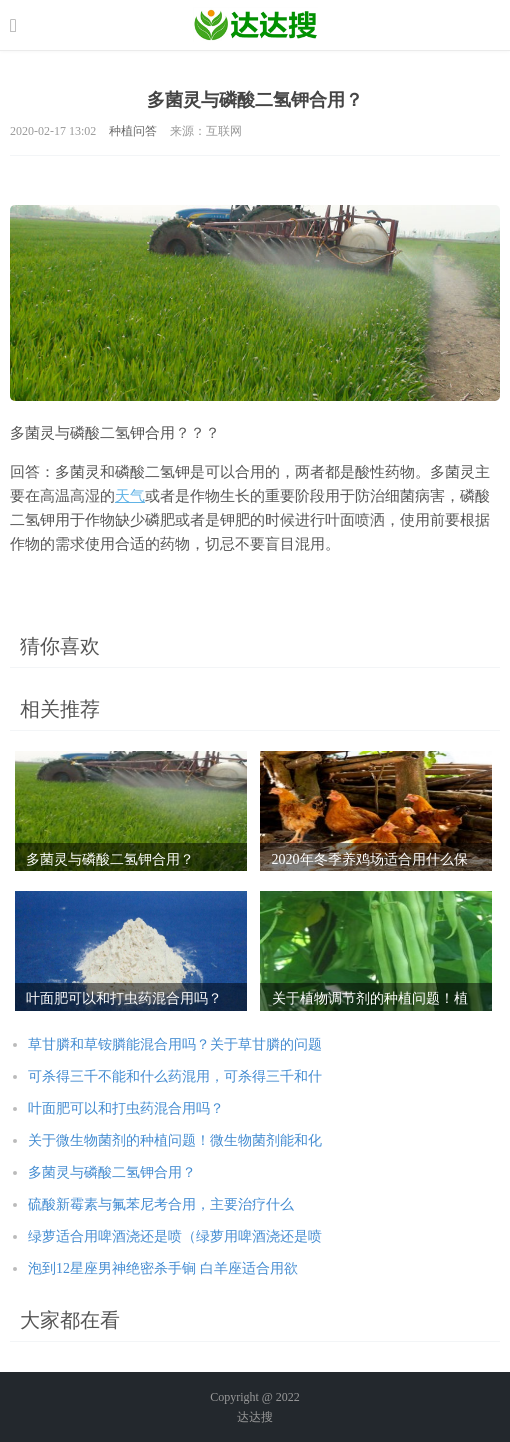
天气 (130, 496)
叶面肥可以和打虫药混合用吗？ (126, 1108)
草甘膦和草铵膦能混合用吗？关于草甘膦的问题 (175, 1044)
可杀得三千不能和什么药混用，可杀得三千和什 (175, 1076)
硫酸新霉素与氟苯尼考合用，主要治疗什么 (161, 1204)
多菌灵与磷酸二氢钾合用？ (112, 1172)
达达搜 (255, 1417)
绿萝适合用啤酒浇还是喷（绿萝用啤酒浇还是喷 (175, 1236)
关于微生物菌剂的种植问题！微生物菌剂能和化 (175, 1140)
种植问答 (133, 131)
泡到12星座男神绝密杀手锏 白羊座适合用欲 (163, 1268)
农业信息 (255, 25)
